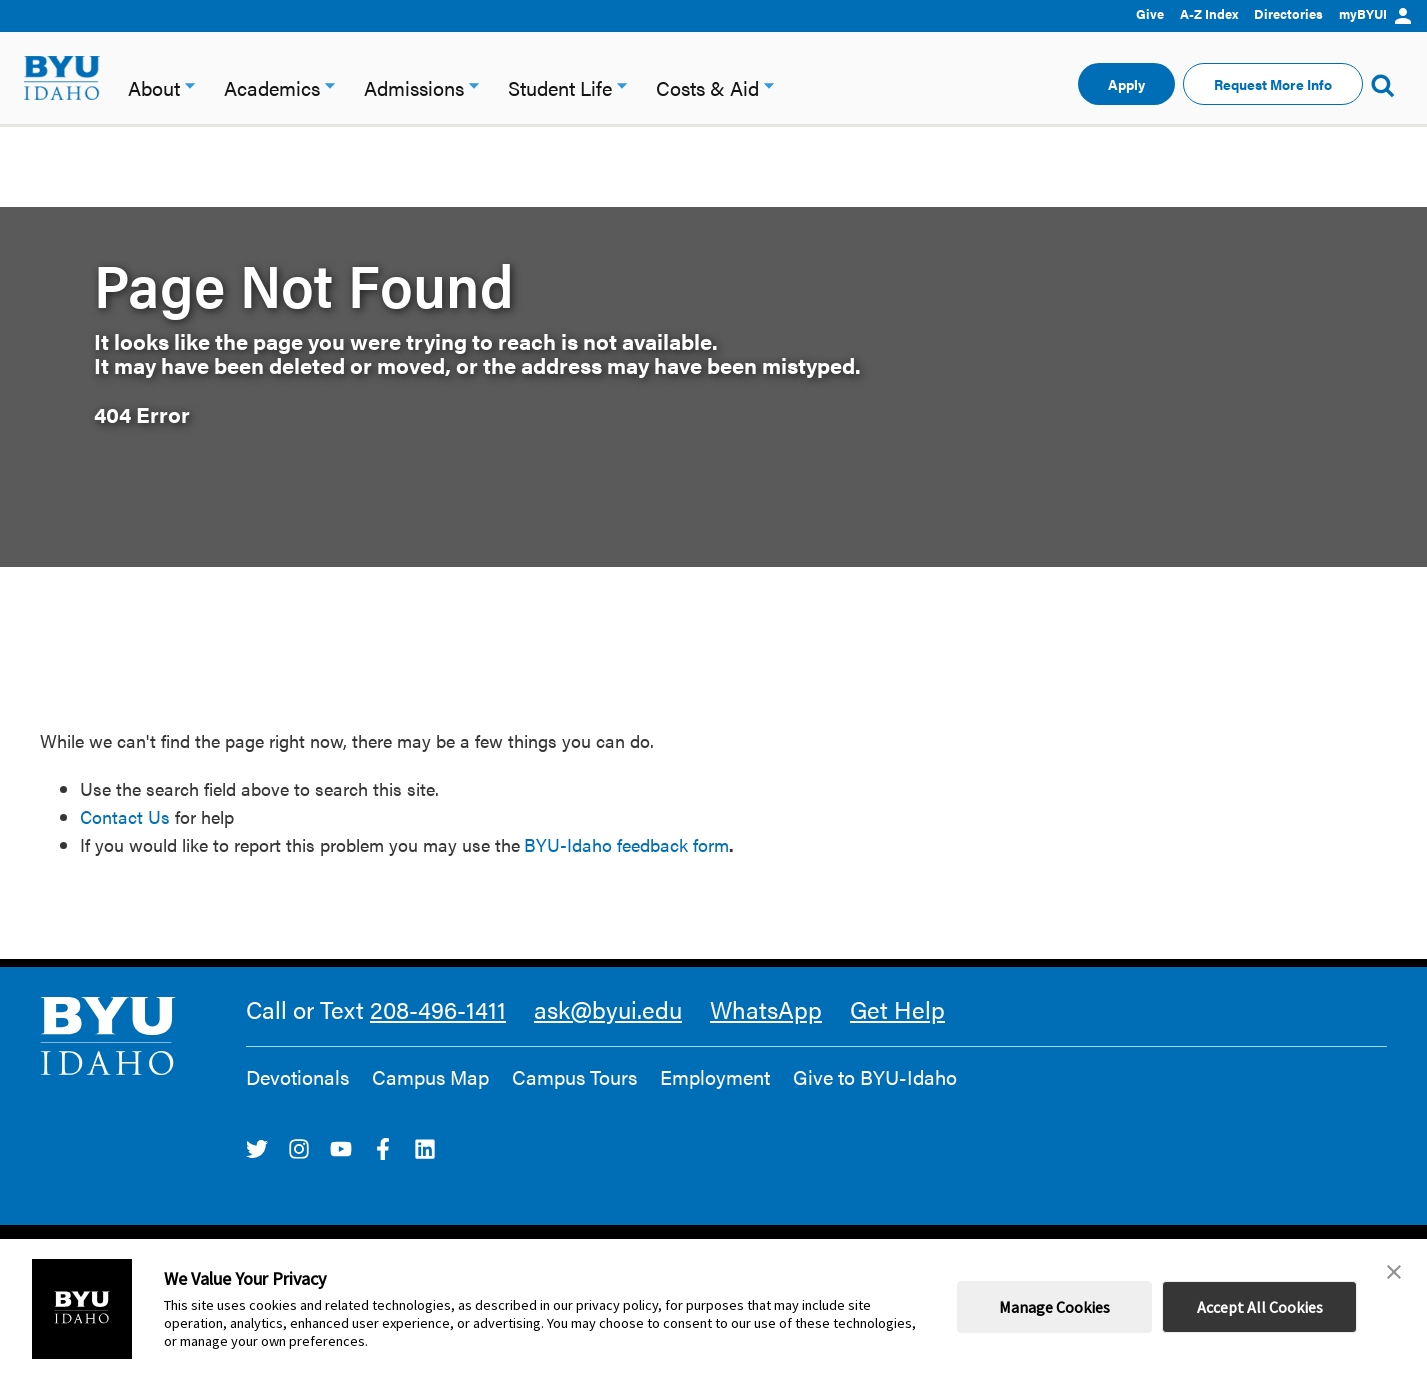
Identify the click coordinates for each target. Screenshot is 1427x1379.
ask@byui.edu (608, 1009)
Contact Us (125, 816)
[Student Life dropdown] (622, 83)
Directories (1288, 13)
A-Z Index (1209, 13)
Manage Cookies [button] (1054, 1307)
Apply (1126, 84)
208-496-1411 (438, 1009)
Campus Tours (574, 1077)
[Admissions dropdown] (474, 83)
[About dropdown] (190, 83)
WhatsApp (766, 1009)
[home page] (62, 78)
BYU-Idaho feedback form (626, 844)
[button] (1394, 1272)
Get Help (897, 1009)
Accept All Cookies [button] (1260, 1307)
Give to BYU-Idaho (875, 1077)
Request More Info (1273, 84)
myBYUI (1375, 13)
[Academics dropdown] (330, 83)
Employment (715, 1077)
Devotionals (297, 1077)
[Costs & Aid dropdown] (769, 83)
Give (1150, 13)
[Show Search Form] (1383, 84)
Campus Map (430, 1077)
